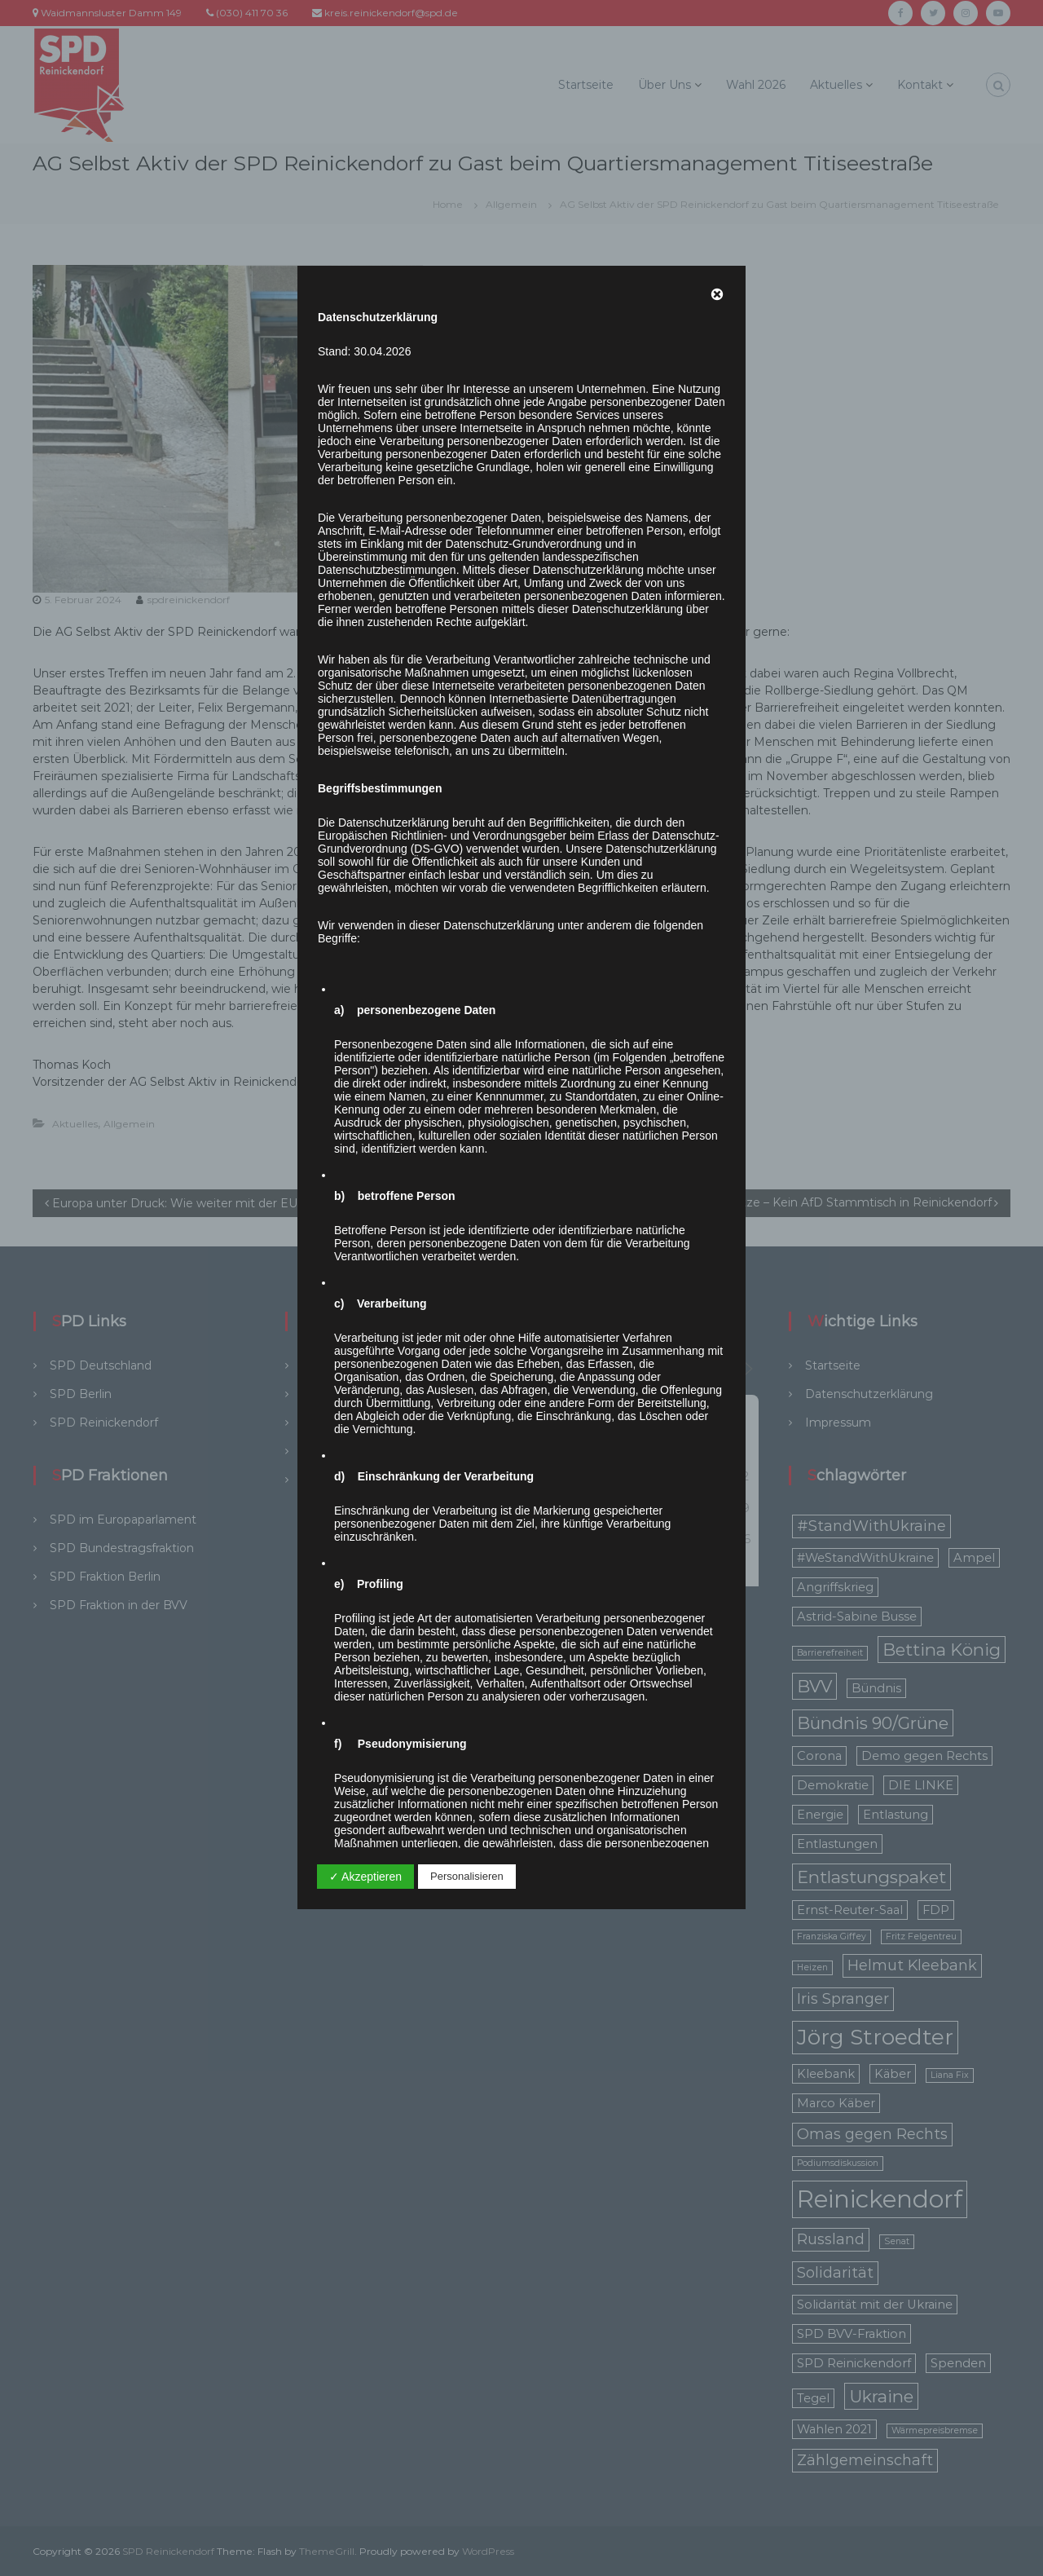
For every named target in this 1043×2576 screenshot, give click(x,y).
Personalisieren (467, 1876)
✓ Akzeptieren (365, 1876)
